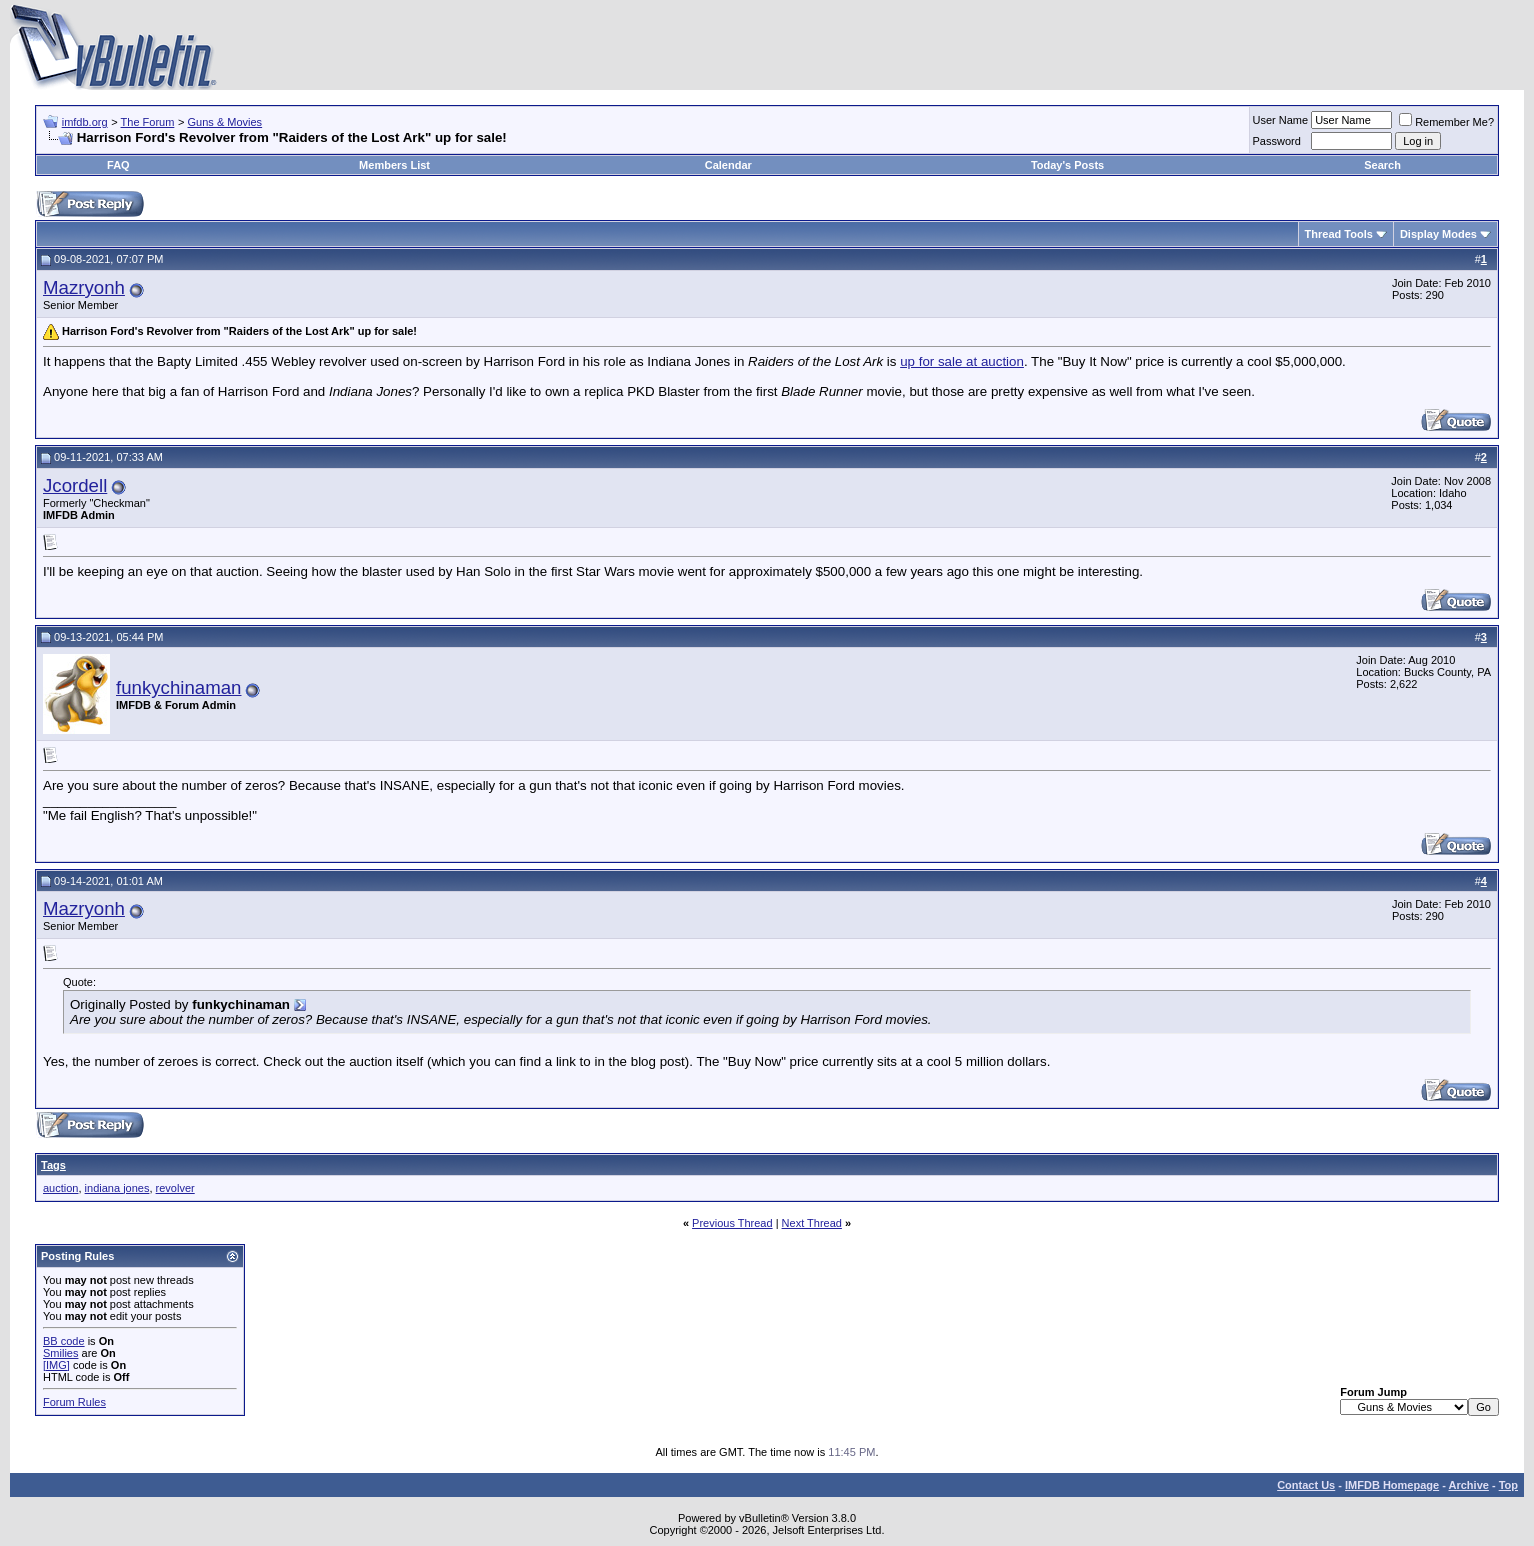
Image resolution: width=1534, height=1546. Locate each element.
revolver (175, 1188)
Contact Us (1306, 1485)
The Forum (148, 122)
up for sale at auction (962, 361)
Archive (1469, 1485)
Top (1508, 1485)
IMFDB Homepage (1392, 1485)
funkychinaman (178, 687)
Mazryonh (84, 287)
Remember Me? (1446, 122)
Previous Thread (732, 1223)
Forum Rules (74, 1402)
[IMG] (56, 1365)
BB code (64, 1341)
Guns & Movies (225, 122)
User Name (1281, 120)
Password (1277, 141)
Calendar (728, 165)
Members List (394, 165)
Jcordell (75, 485)
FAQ (118, 165)
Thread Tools (1339, 234)
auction (60, 1188)
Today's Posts (1067, 165)
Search (1382, 165)
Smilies (60, 1353)
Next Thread (812, 1223)
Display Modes (1438, 234)
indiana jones (117, 1188)
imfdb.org (85, 122)
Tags (53, 1165)
